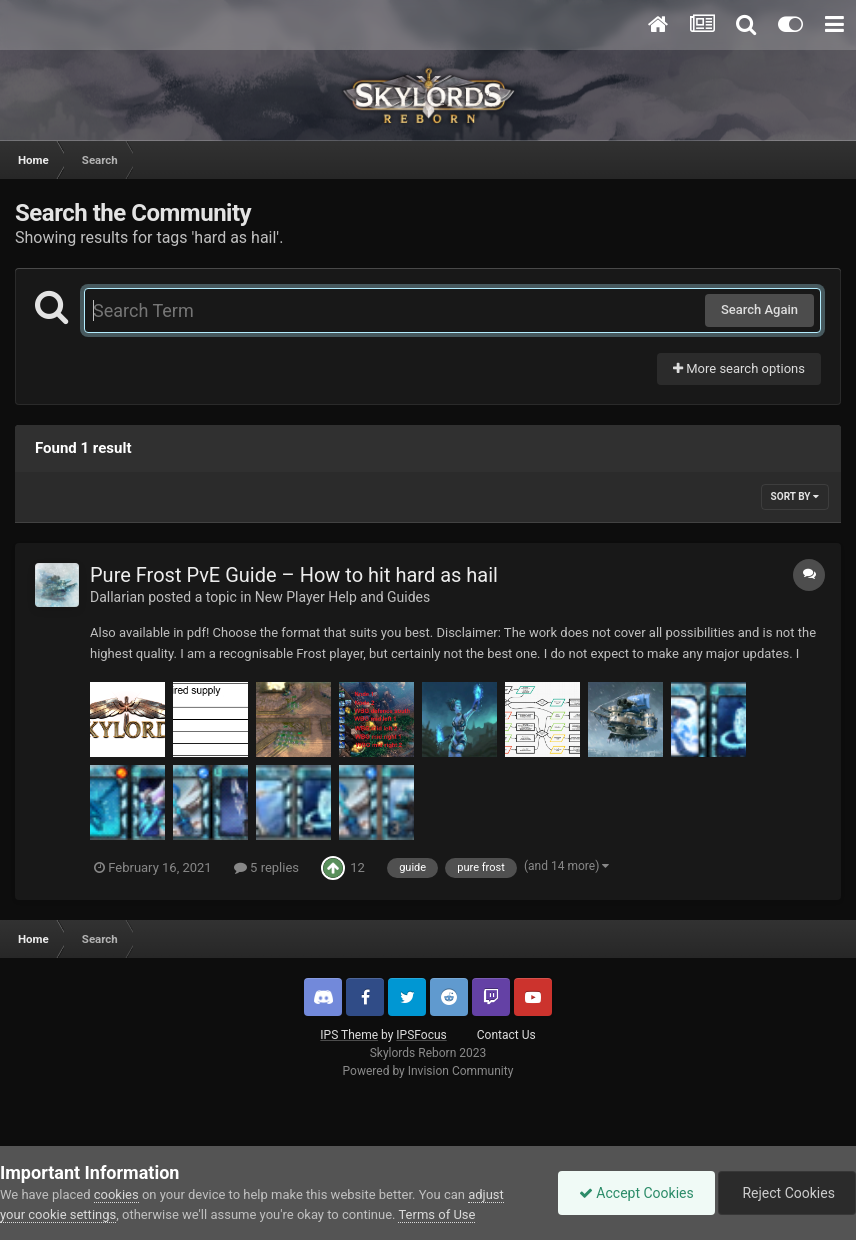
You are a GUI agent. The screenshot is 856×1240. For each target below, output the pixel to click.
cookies (116, 1194)
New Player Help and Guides (342, 597)
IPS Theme (349, 1035)
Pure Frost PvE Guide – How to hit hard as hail (294, 575)
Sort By (795, 496)
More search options (739, 368)
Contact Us (506, 1035)
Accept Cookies (636, 1193)
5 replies (266, 867)
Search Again (759, 309)
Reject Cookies (787, 1193)
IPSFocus (421, 1035)
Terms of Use (436, 1214)
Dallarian (117, 597)
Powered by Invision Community (428, 1071)
